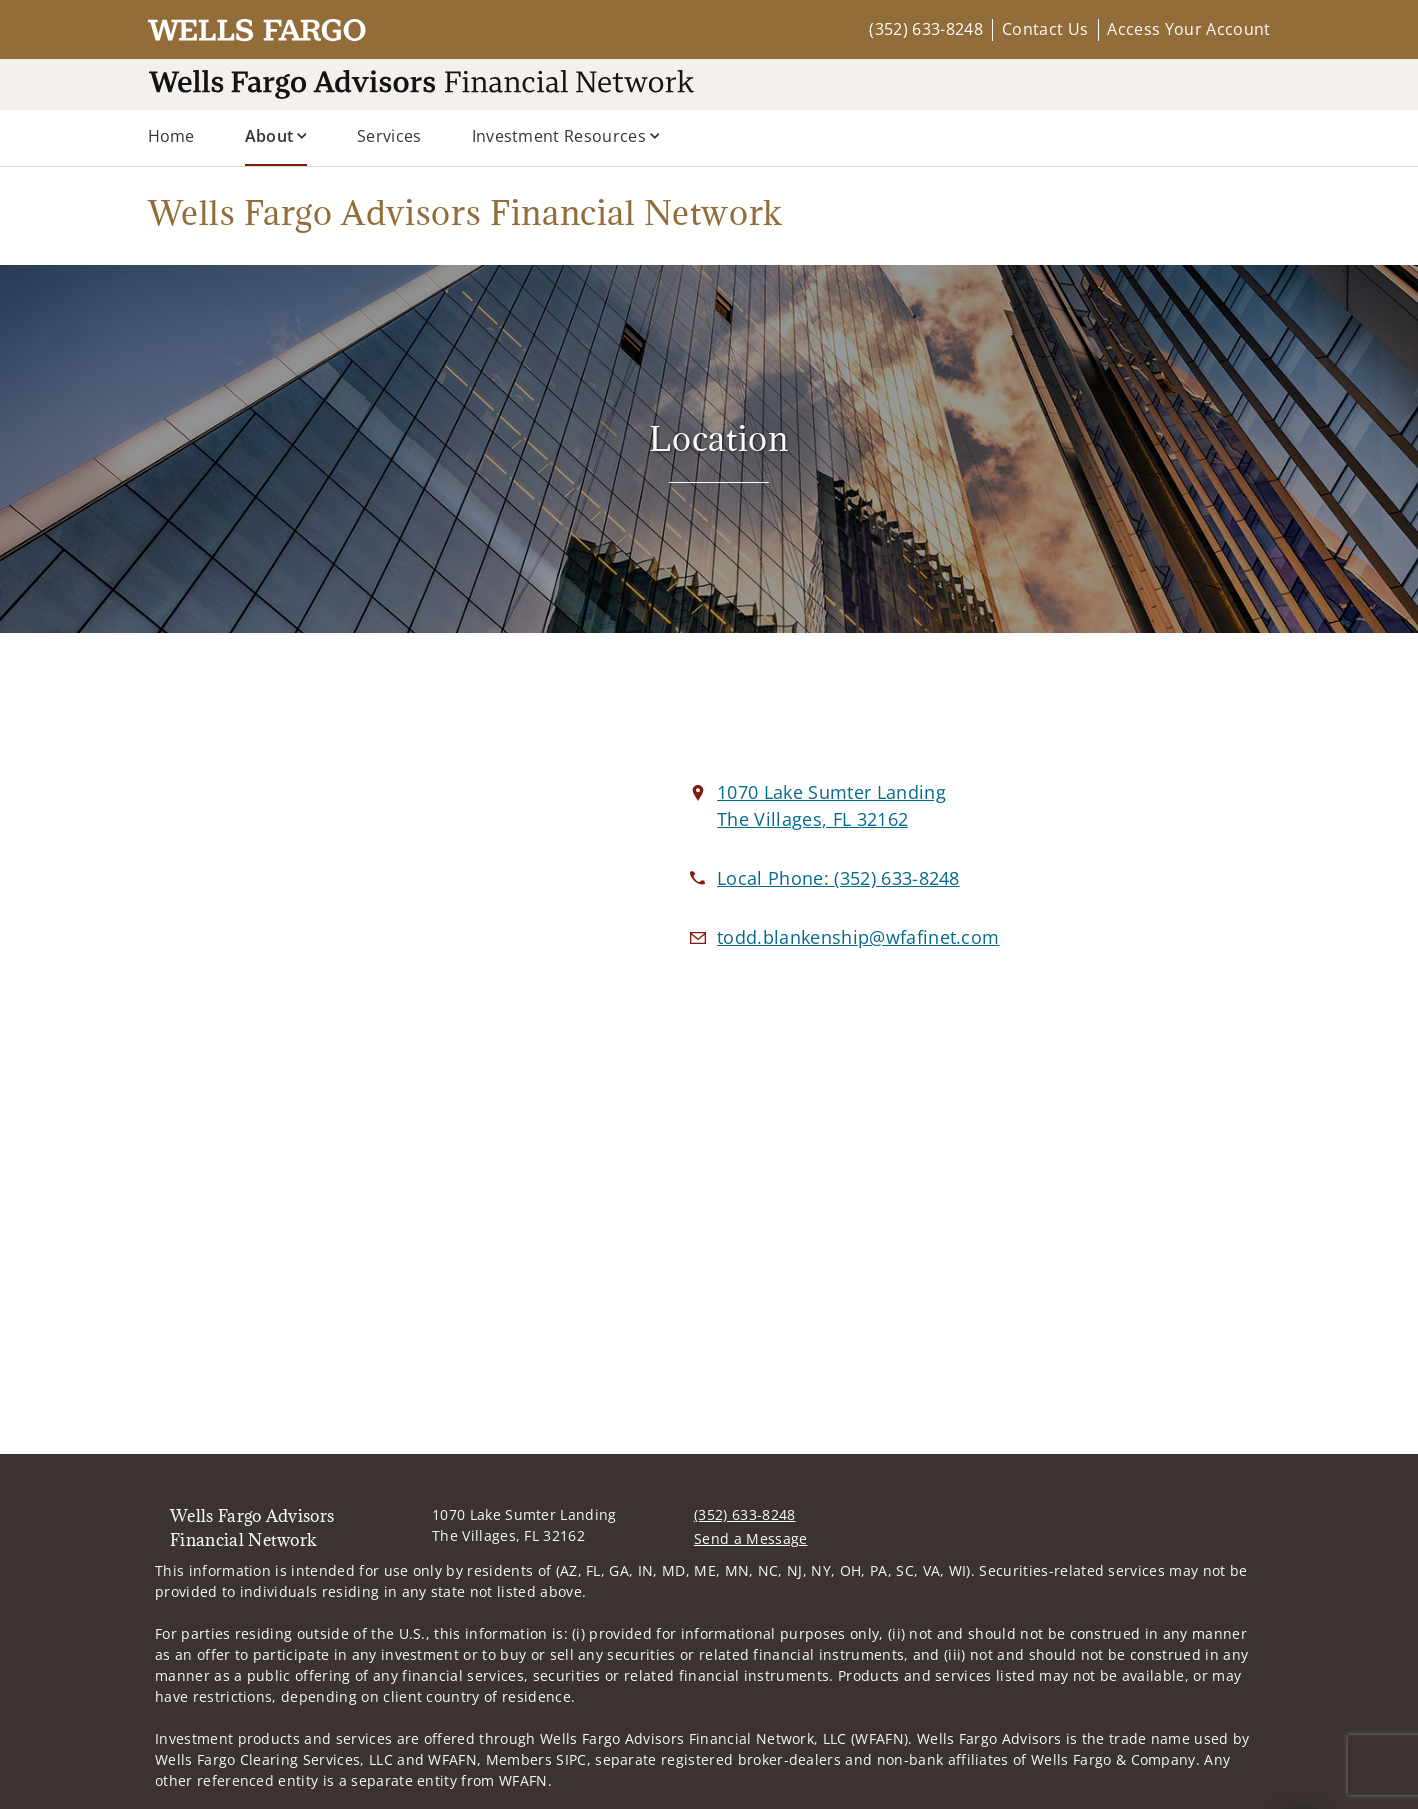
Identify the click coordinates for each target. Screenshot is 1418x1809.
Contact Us (1045, 29)
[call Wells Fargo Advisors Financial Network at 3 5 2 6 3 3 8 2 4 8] (838, 878)
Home (171, 136)
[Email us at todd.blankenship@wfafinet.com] (858, 937)
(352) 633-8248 (925, 29)
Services (389, 136)
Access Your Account (1188, 29)
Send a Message (750, 1538)
